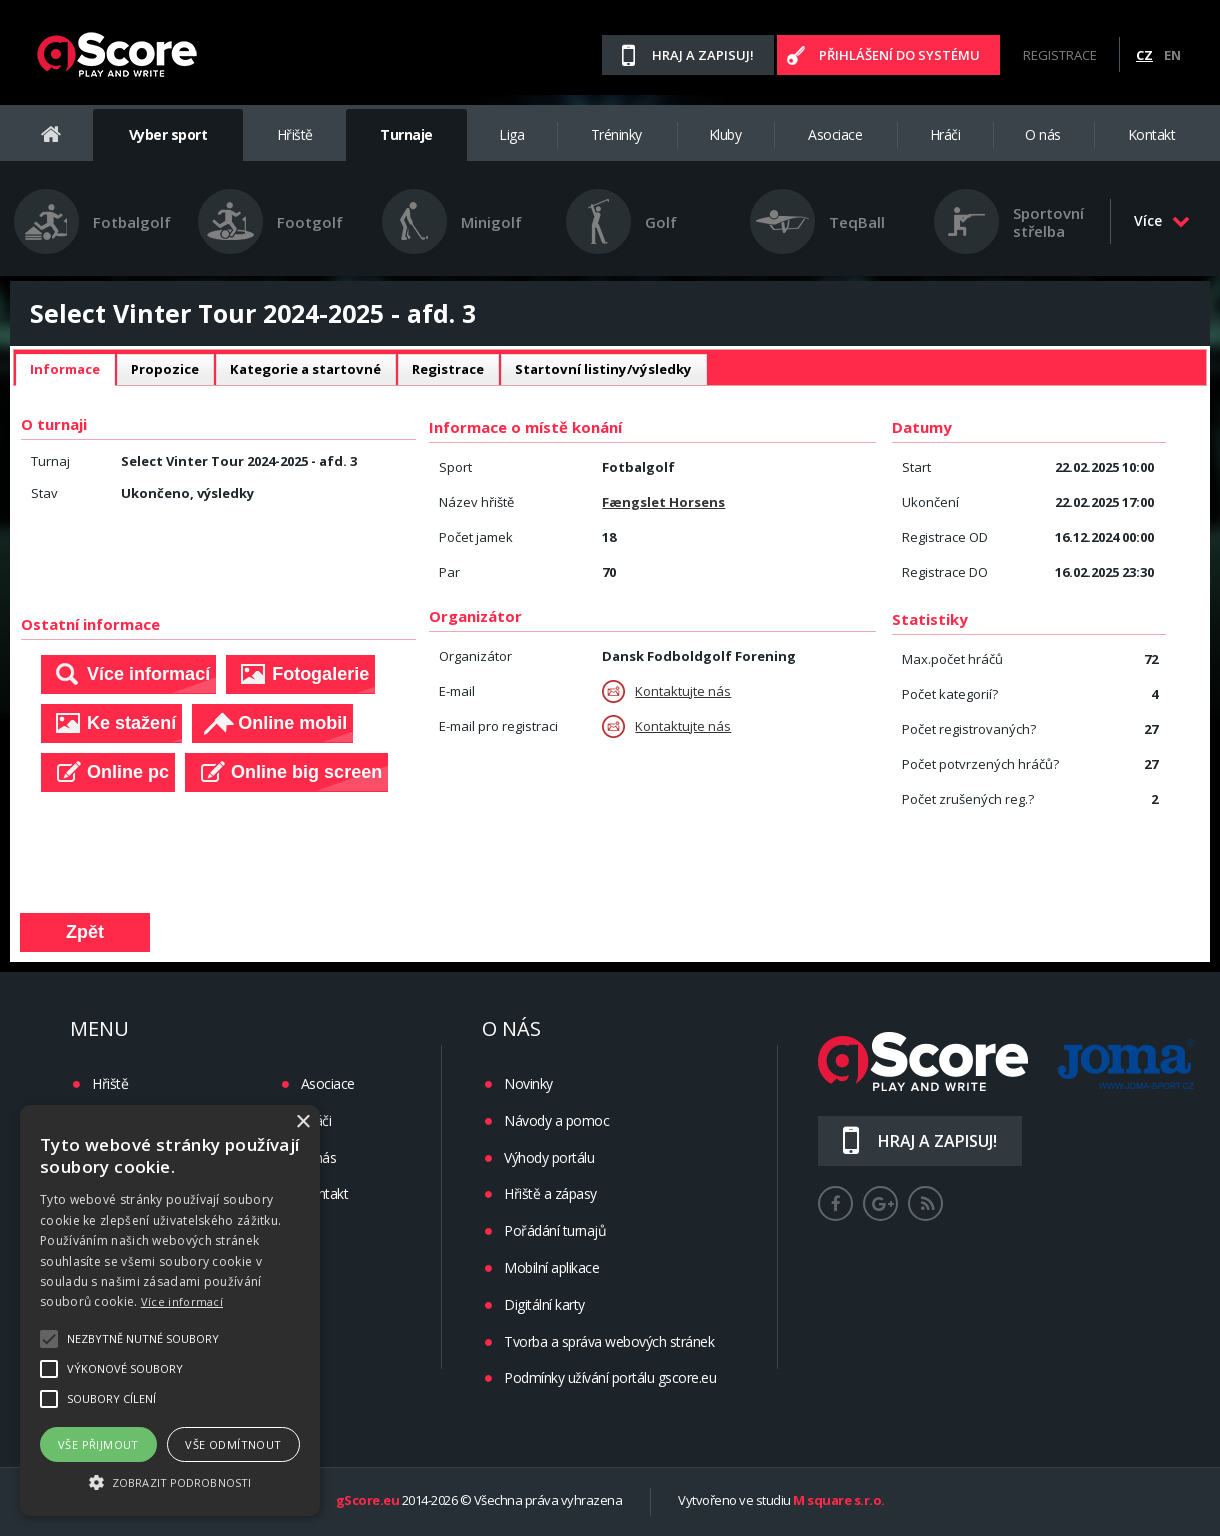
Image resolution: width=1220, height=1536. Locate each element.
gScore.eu (368, 1501)
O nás (1043, 134)
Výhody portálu (549, 1157)
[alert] (170, 1310)
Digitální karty (544, 1304)
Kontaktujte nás (666, 691)
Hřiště (295, 134)
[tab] (65, 370)
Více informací (182, 1301)
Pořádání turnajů (555, 1230)
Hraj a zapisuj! (703, 55)
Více (1162, 220)
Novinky (528, 1083)
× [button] (302, 1122)
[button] (170, 1481)
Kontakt (1152, 134)
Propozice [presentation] (165, 369)
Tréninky (616, 134)
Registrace (1060, 55)
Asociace (835, 134)
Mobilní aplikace (551, 1267)
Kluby (725, 134)
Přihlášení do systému (899, 55)
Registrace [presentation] (448, 369)
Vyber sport (168, 134)
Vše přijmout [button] (98, 1444)
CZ (1144, 55)
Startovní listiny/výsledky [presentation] (603, 369)
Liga (511, 134)
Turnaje (406, 134)
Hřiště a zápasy (550, 1193)
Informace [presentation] (65, 369)
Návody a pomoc (556, 1120)
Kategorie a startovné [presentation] (305, 369)
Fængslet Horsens (663, 502)
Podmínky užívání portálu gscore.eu (610, 1377)
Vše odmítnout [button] (233, 1444)
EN (1172, 55)
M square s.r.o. (839, 1501)
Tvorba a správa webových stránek (609, 1341)
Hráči (945, 134)
